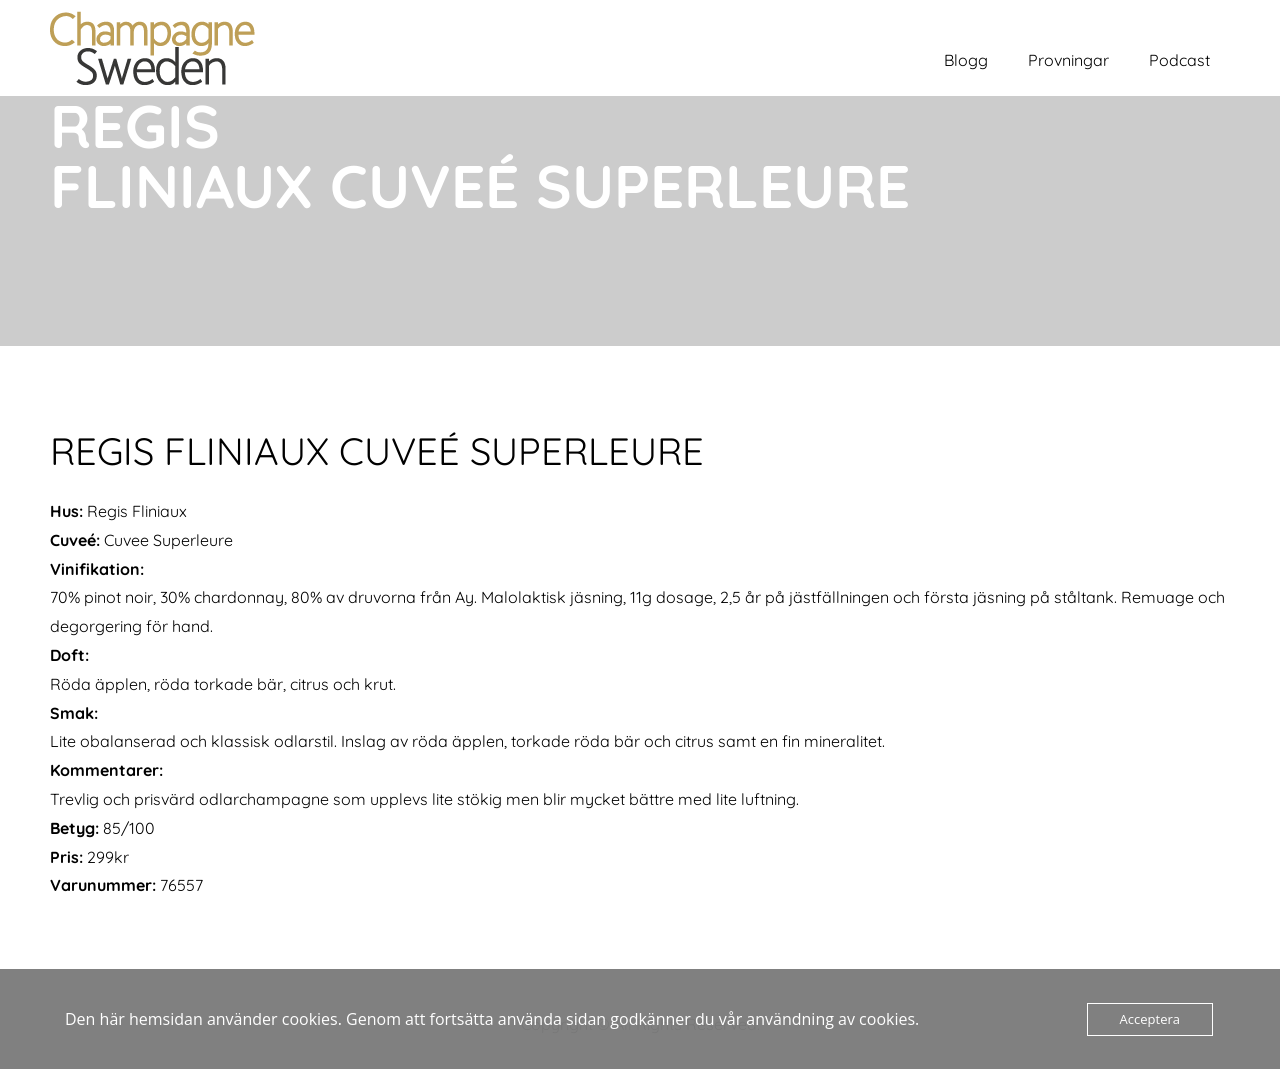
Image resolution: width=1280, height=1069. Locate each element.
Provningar (1068, 60)
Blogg (966, 60)
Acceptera (1150, 1019)
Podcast (1179, 60)
